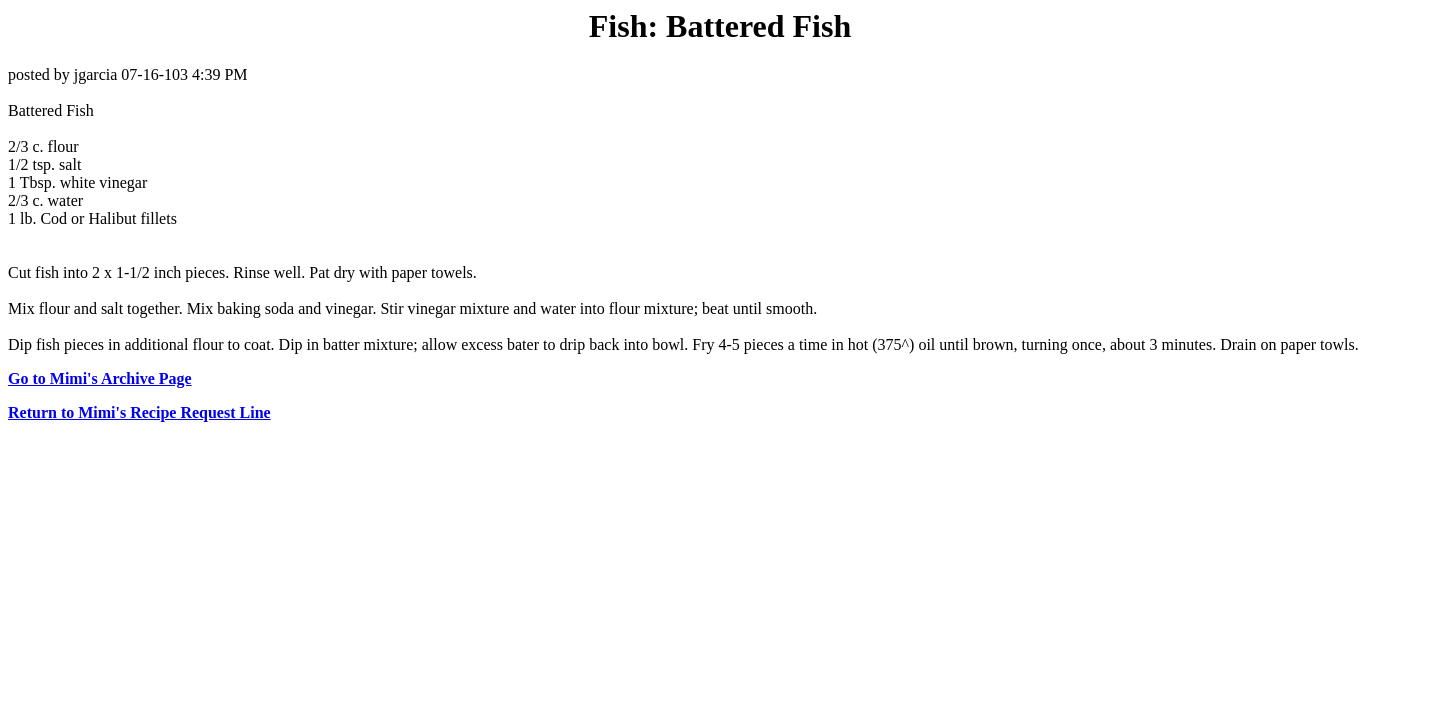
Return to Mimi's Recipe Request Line (139, 412)
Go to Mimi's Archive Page (100, 378)
